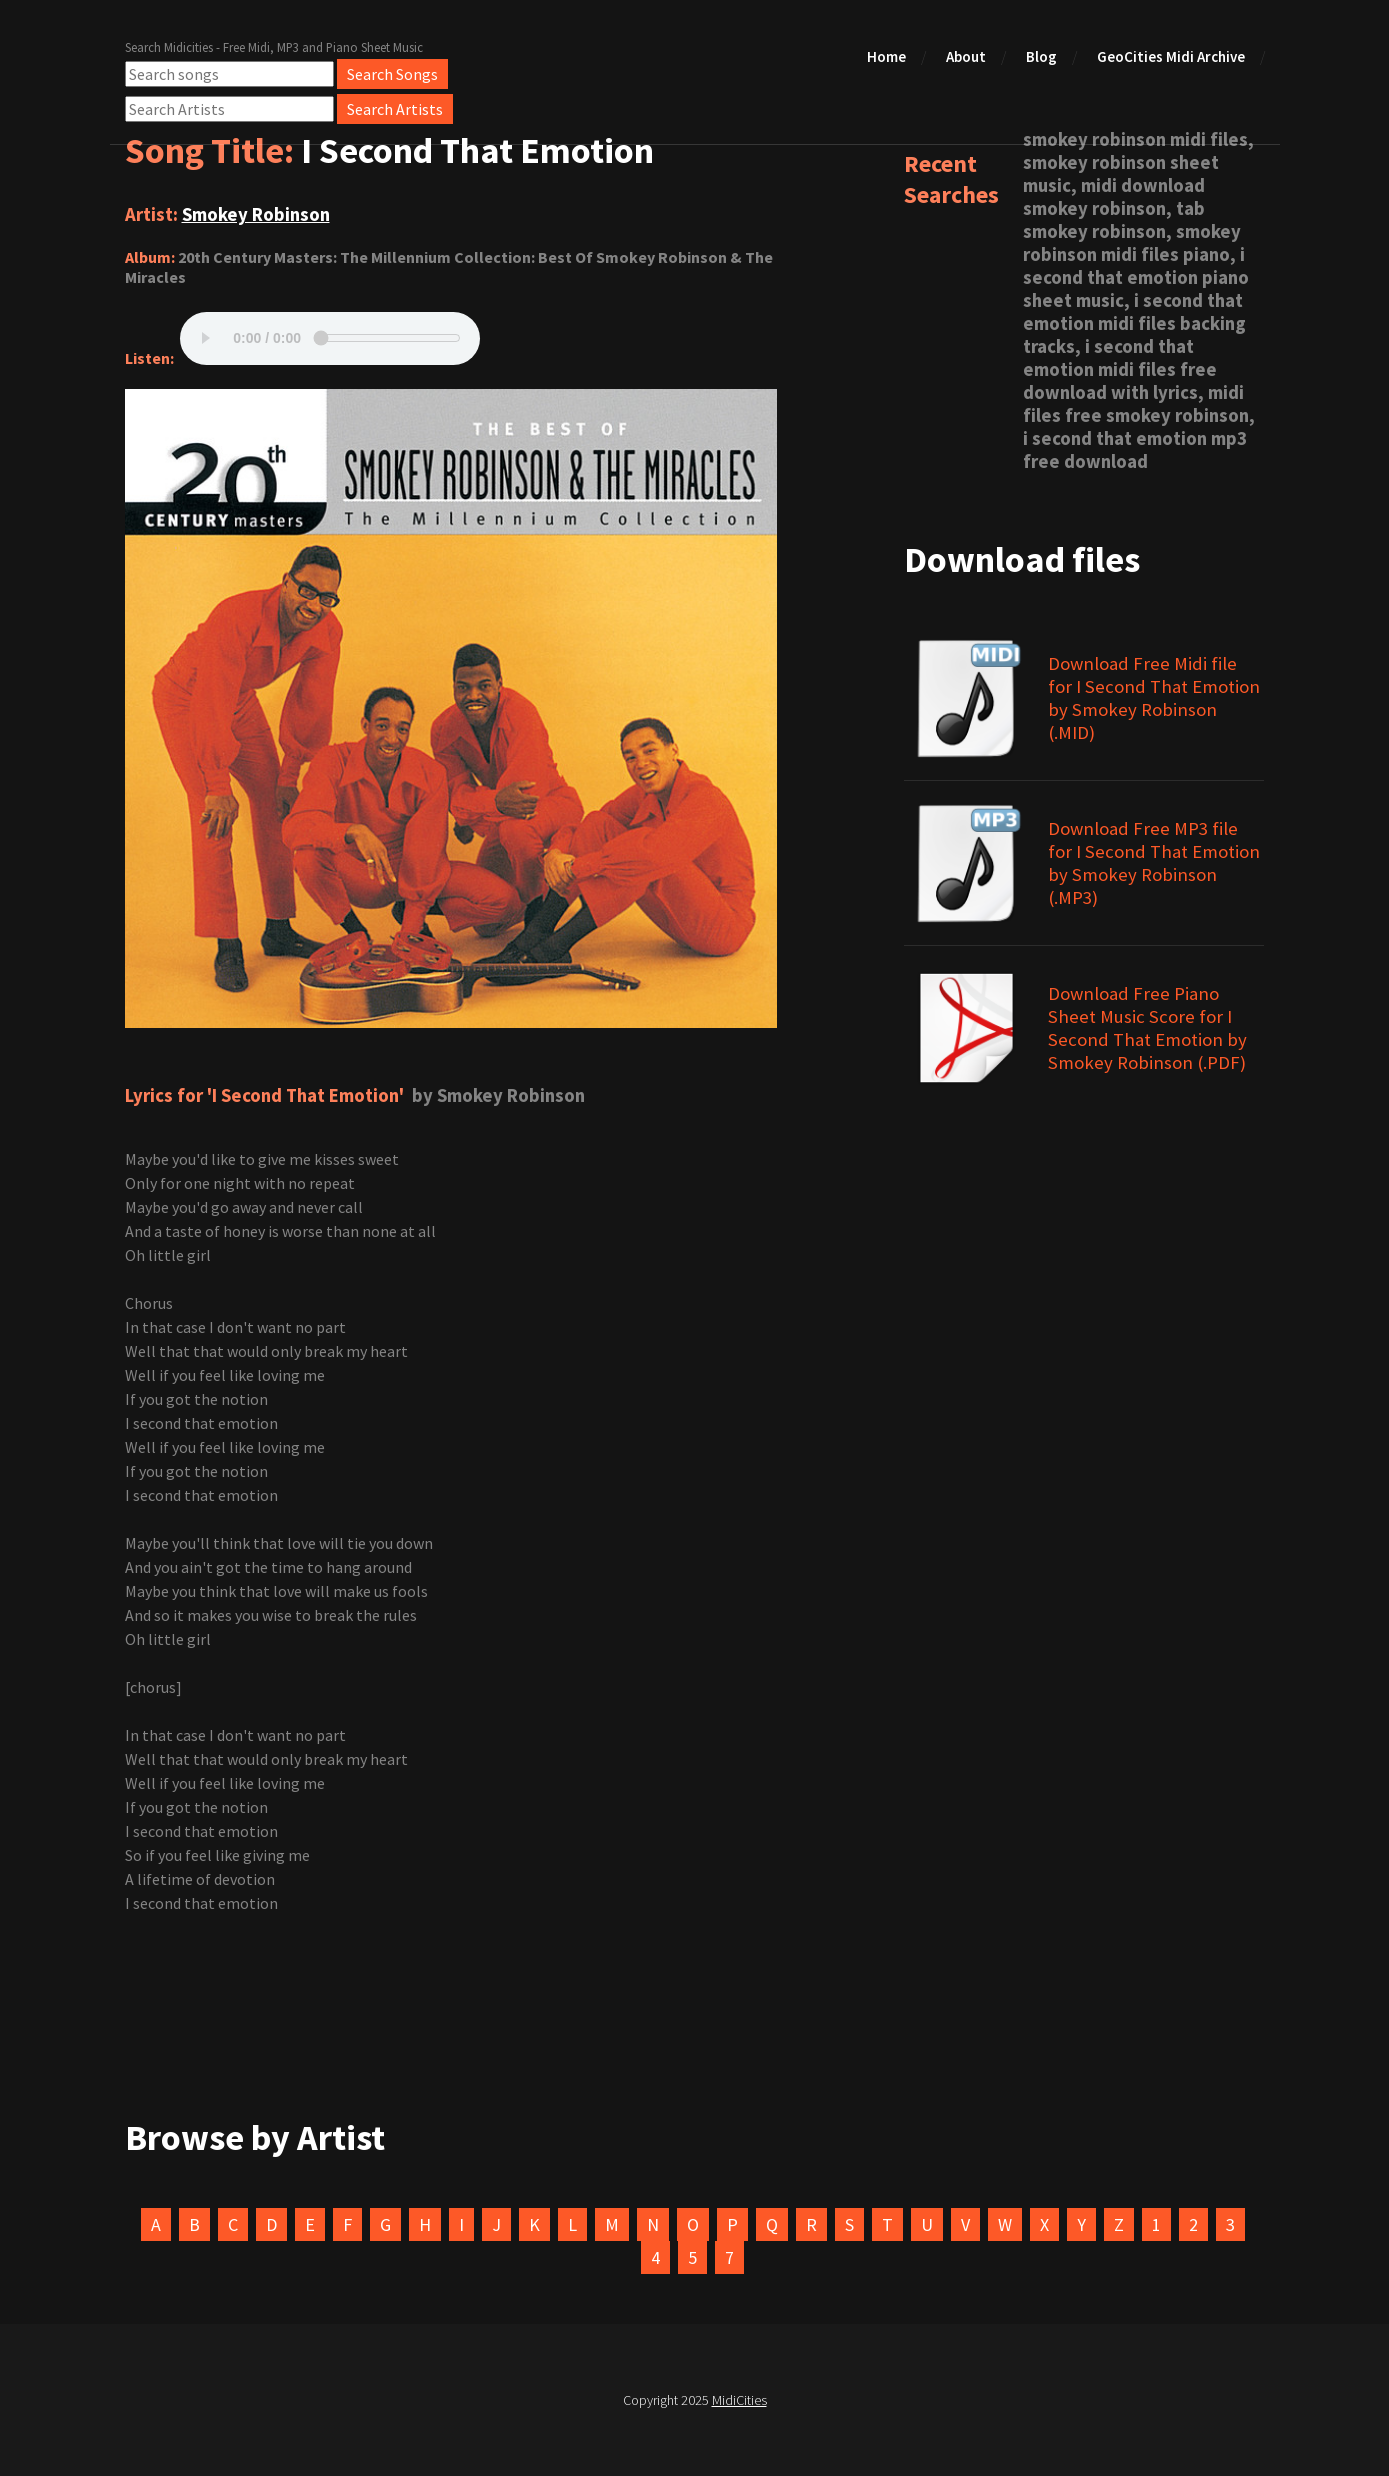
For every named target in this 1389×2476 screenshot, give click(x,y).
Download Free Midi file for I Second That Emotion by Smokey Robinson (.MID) (1154, 698)
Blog (1041, 56)
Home (886, 56)
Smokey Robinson (256, 214)
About (966, 56)
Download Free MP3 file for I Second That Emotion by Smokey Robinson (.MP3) (1154, 863)
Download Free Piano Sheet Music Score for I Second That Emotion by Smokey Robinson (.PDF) (1147, 1028)
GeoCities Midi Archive (1171, 56)
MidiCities (739, 2400)
